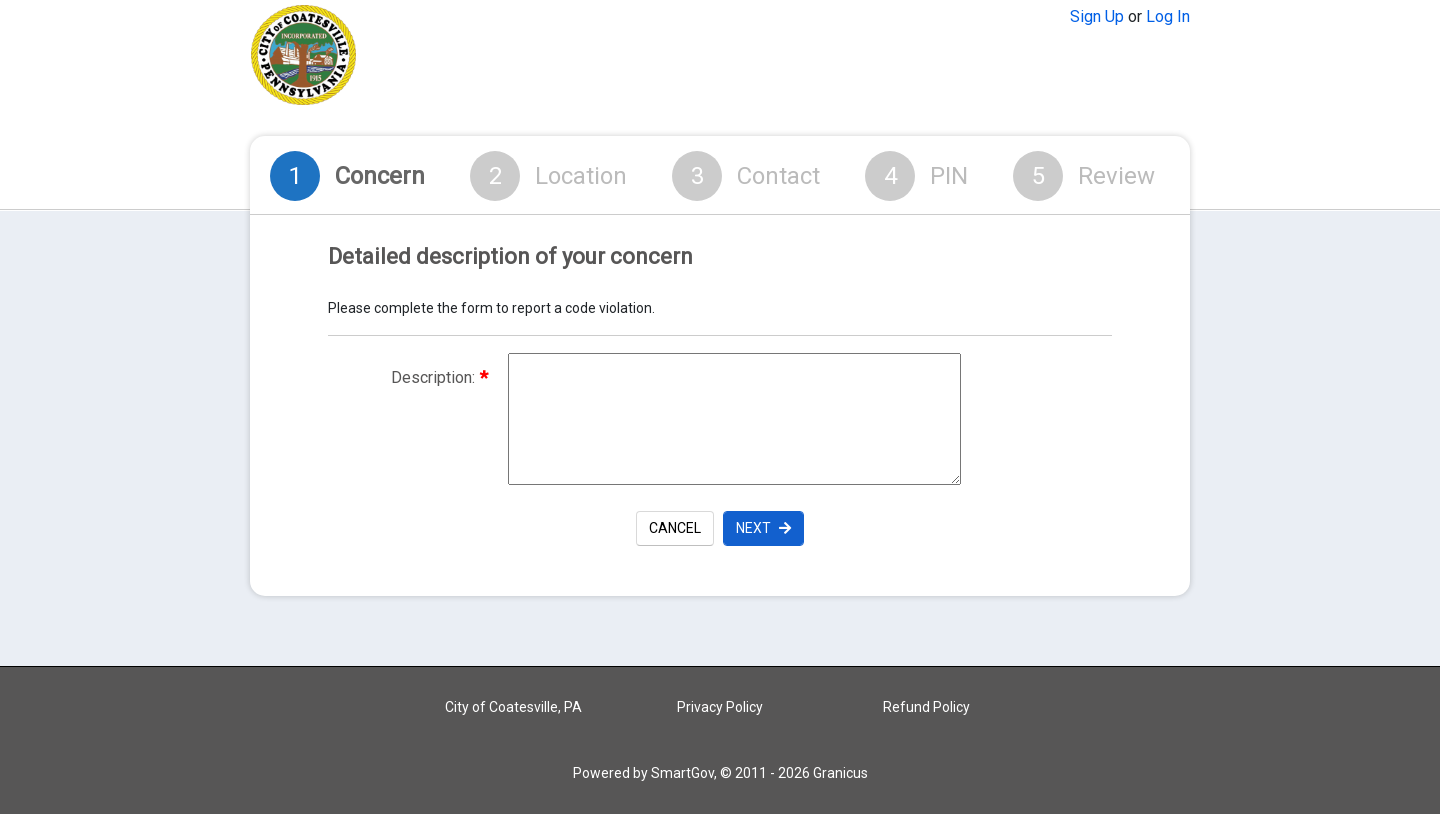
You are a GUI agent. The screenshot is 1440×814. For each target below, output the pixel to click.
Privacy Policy (720, 707)
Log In (1168, 16)
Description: (439, 377)
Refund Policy (926, 707)
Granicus (840, 773)
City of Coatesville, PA (513, 707)
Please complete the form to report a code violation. (491, 308)
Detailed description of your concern (510, 257)
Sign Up (1097, 16)
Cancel (675, 528)
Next (763, 528)
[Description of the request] (734, 419)
